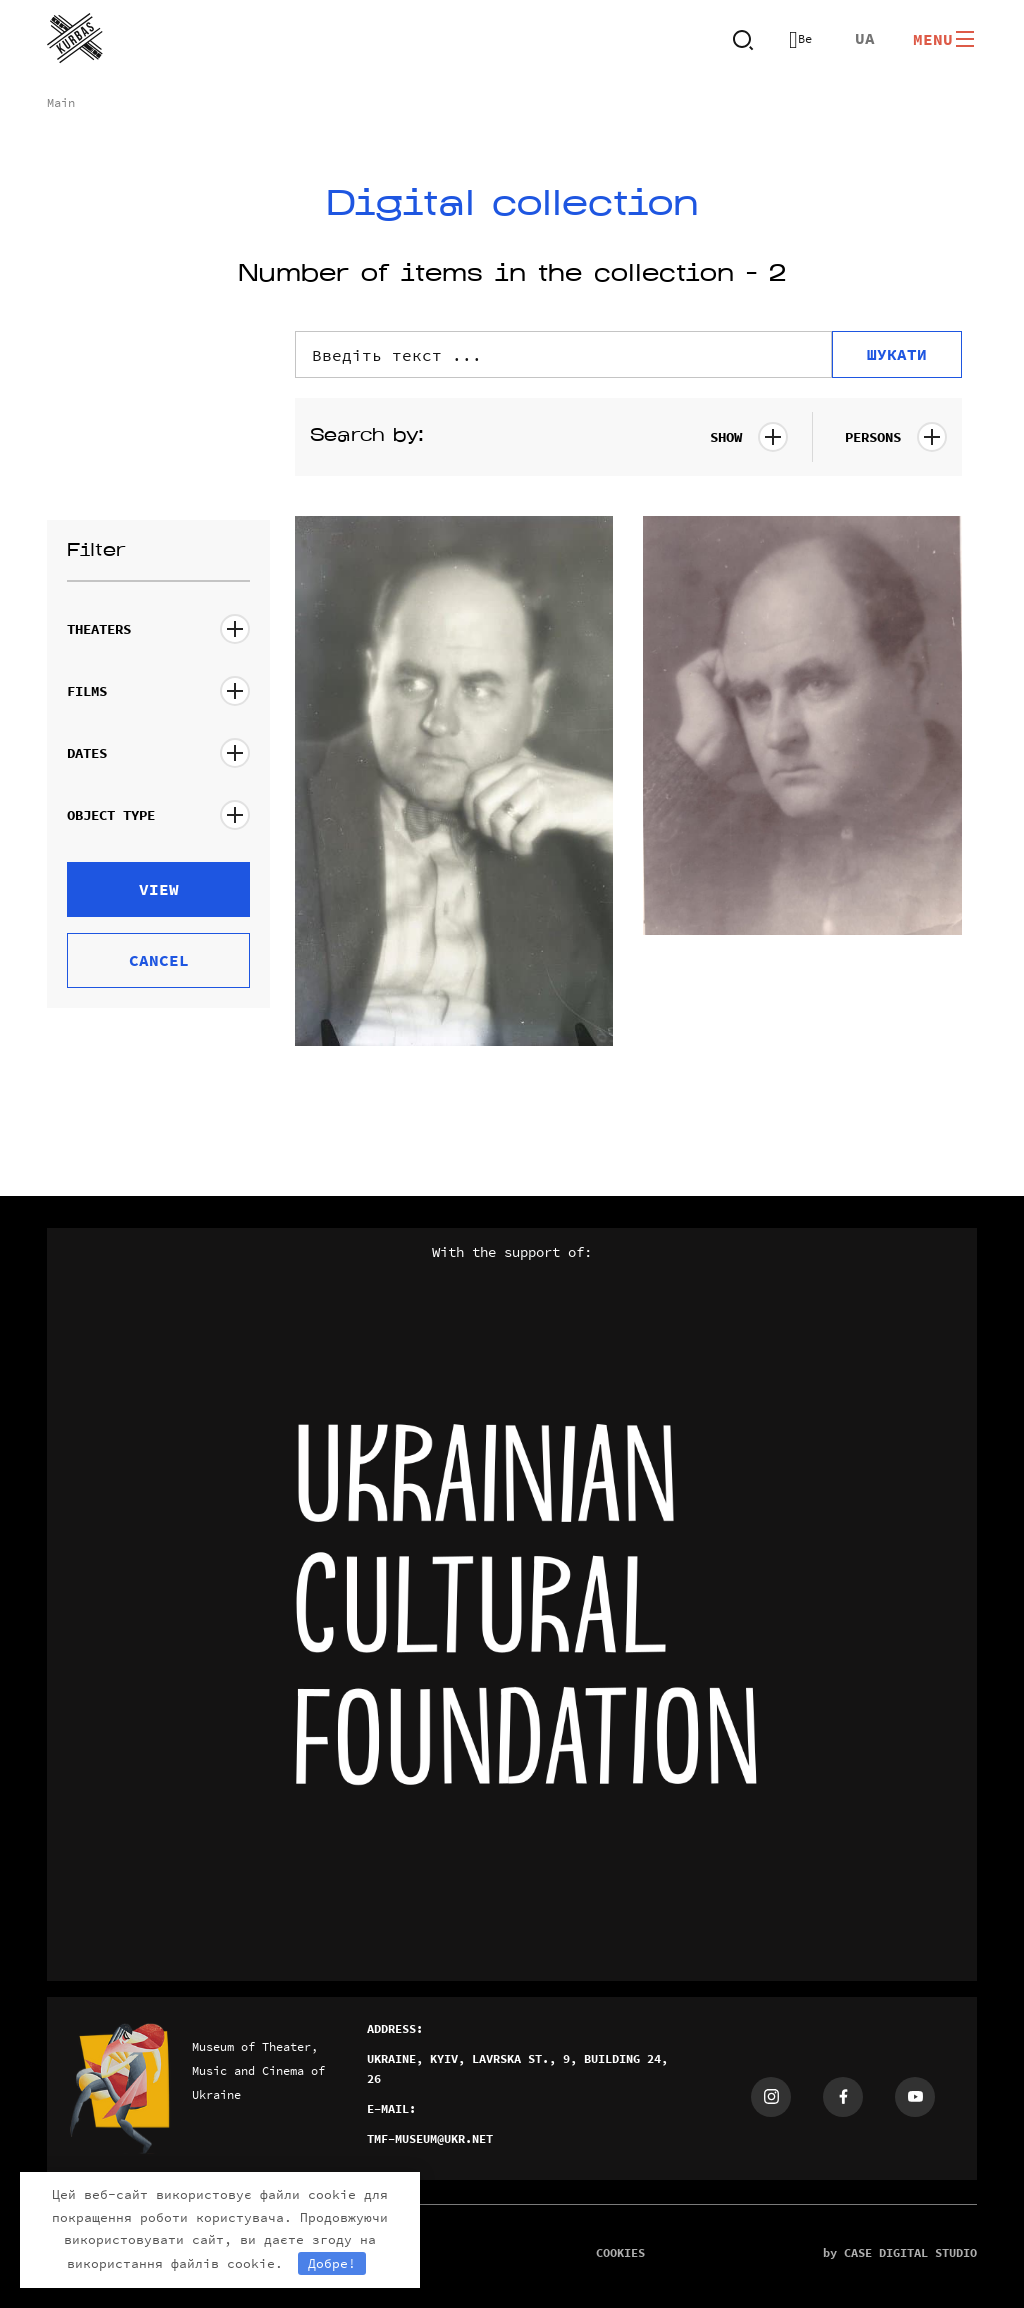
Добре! (332, 2263)
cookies (620, 2252)
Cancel (159, 960)
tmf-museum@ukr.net (430, 2138)
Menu (945, 39)
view (159, 889)
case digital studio (910, 2252)
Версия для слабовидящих (800, 39)
